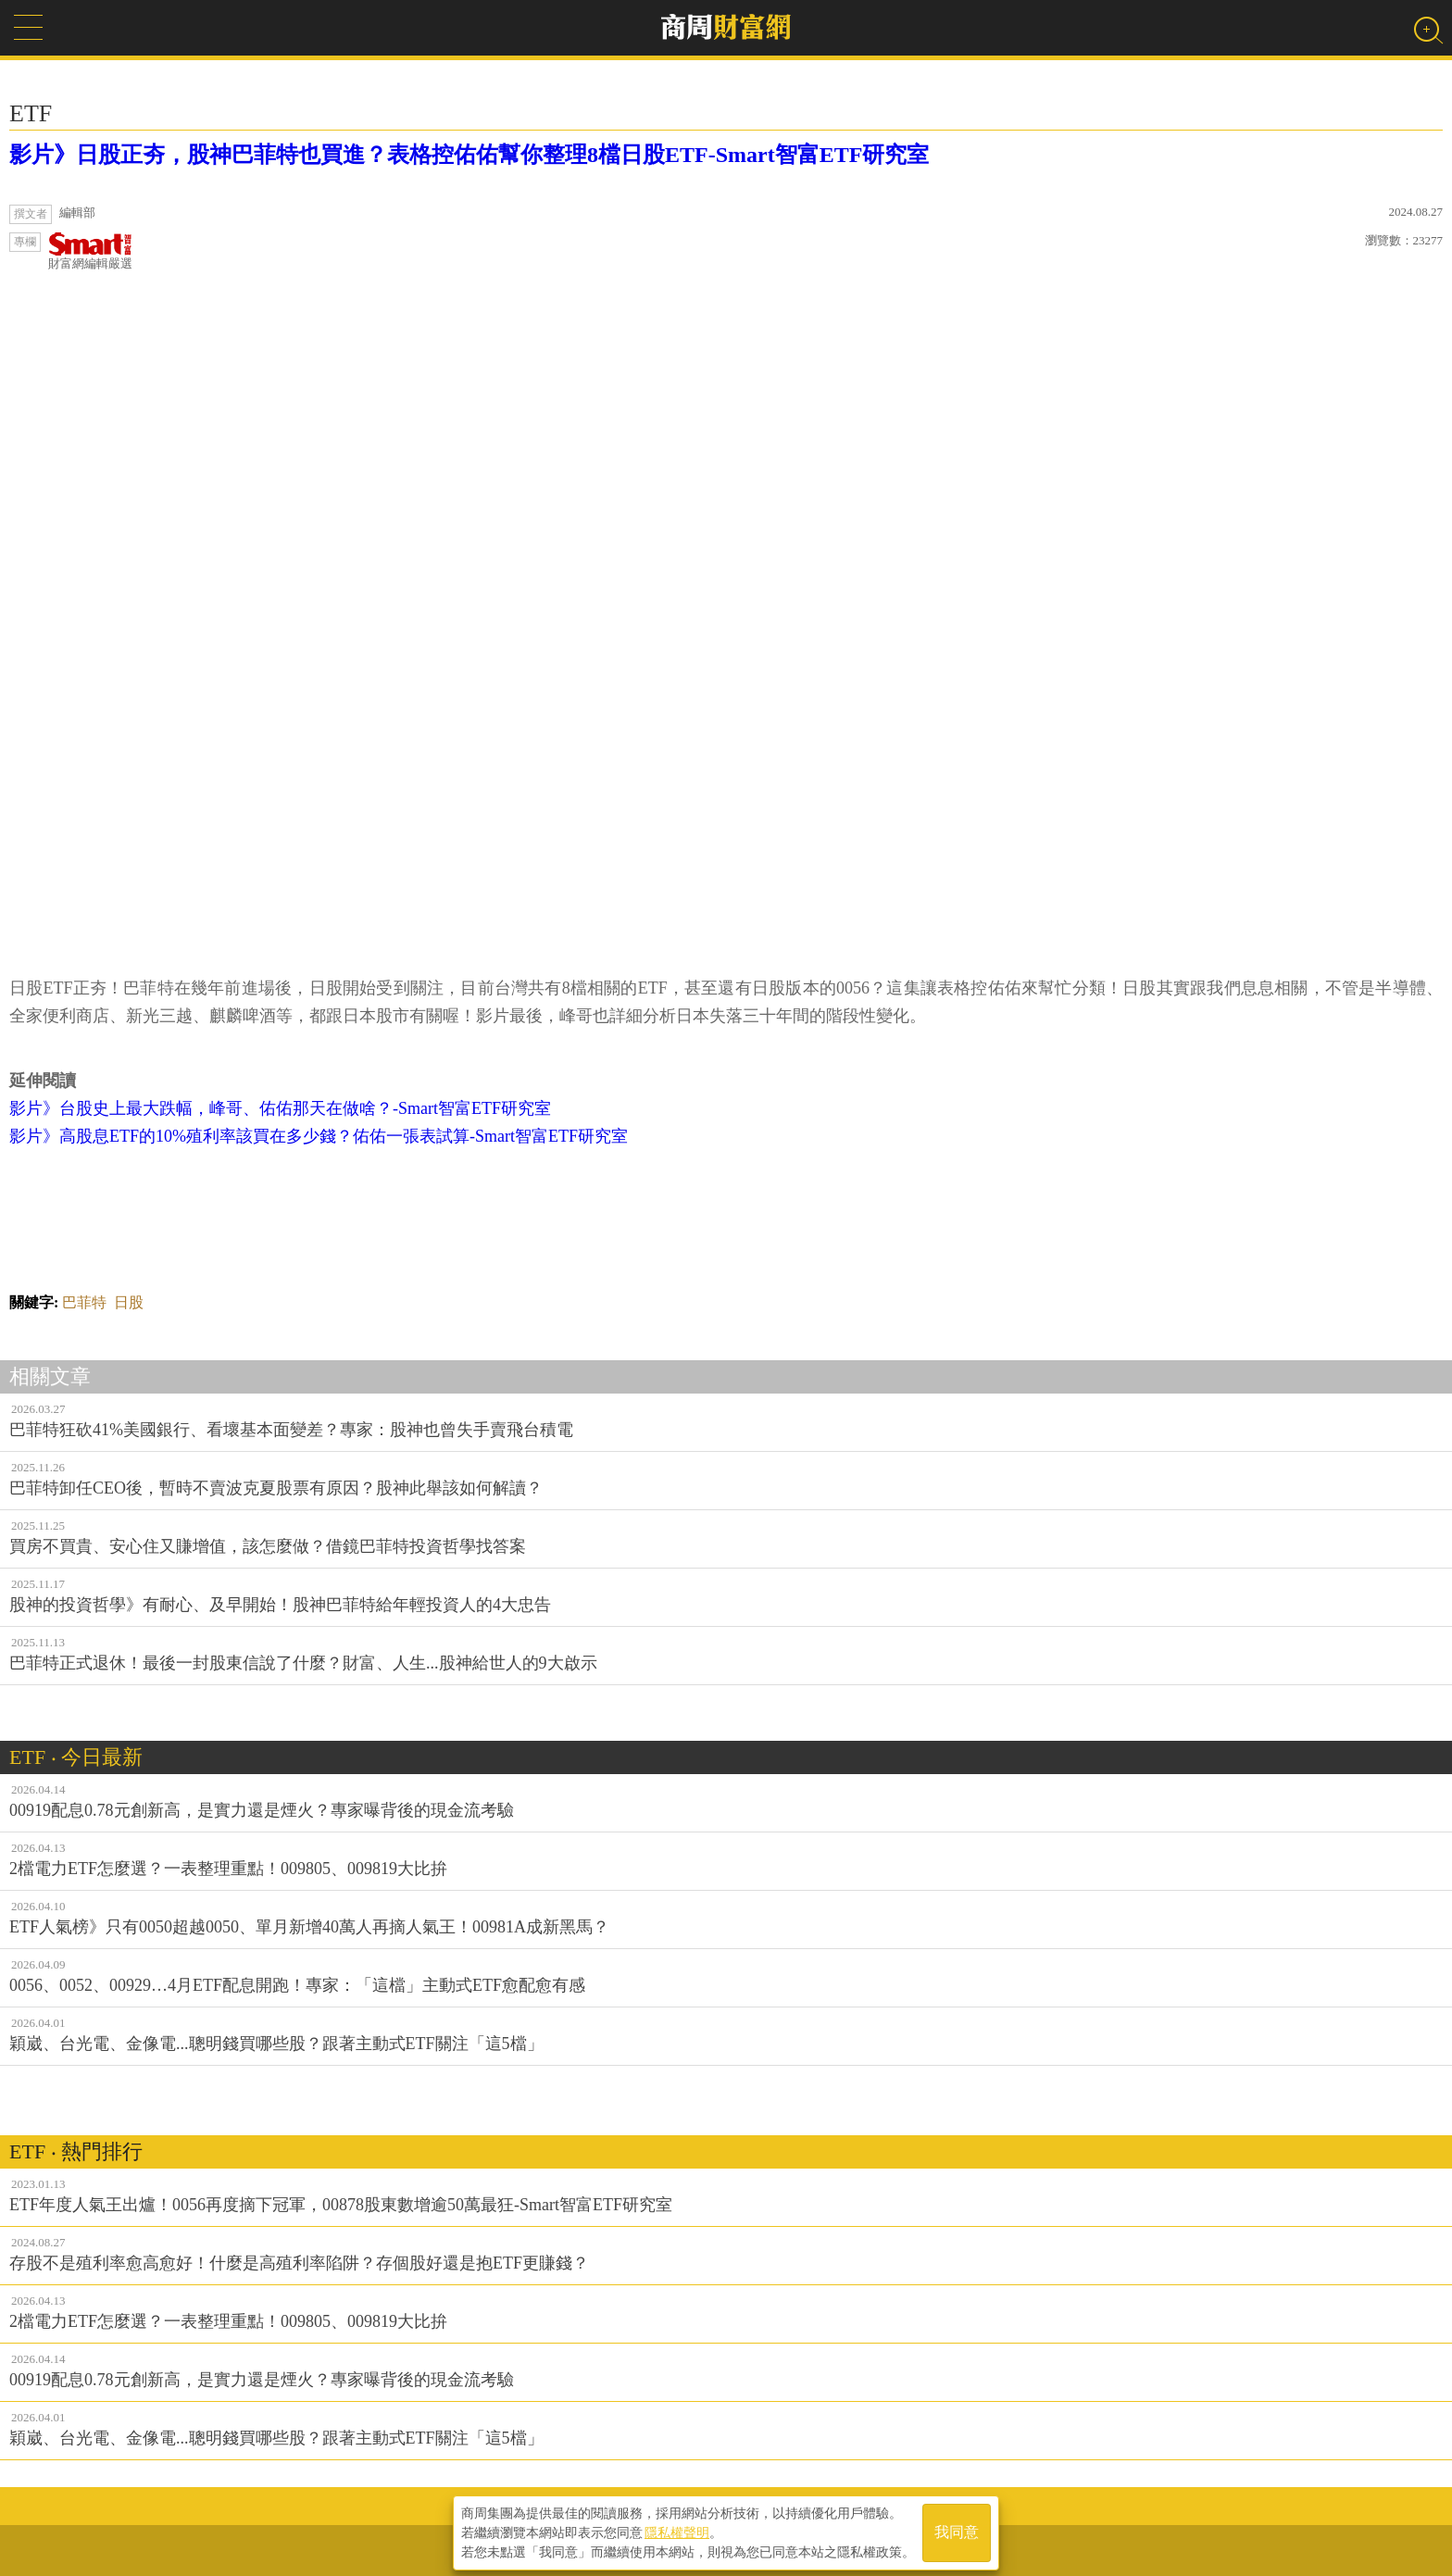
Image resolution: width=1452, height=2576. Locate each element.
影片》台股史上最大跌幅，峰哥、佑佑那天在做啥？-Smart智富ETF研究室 (280, 1108)
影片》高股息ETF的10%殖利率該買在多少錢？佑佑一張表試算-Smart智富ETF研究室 (318, 1136)
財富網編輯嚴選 (90, 251)
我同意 (956, 2531)
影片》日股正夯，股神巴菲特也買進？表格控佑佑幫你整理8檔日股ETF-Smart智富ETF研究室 (469, 155)
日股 (129, 1302)
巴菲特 (84, 1302)
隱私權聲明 (677, 2530)
